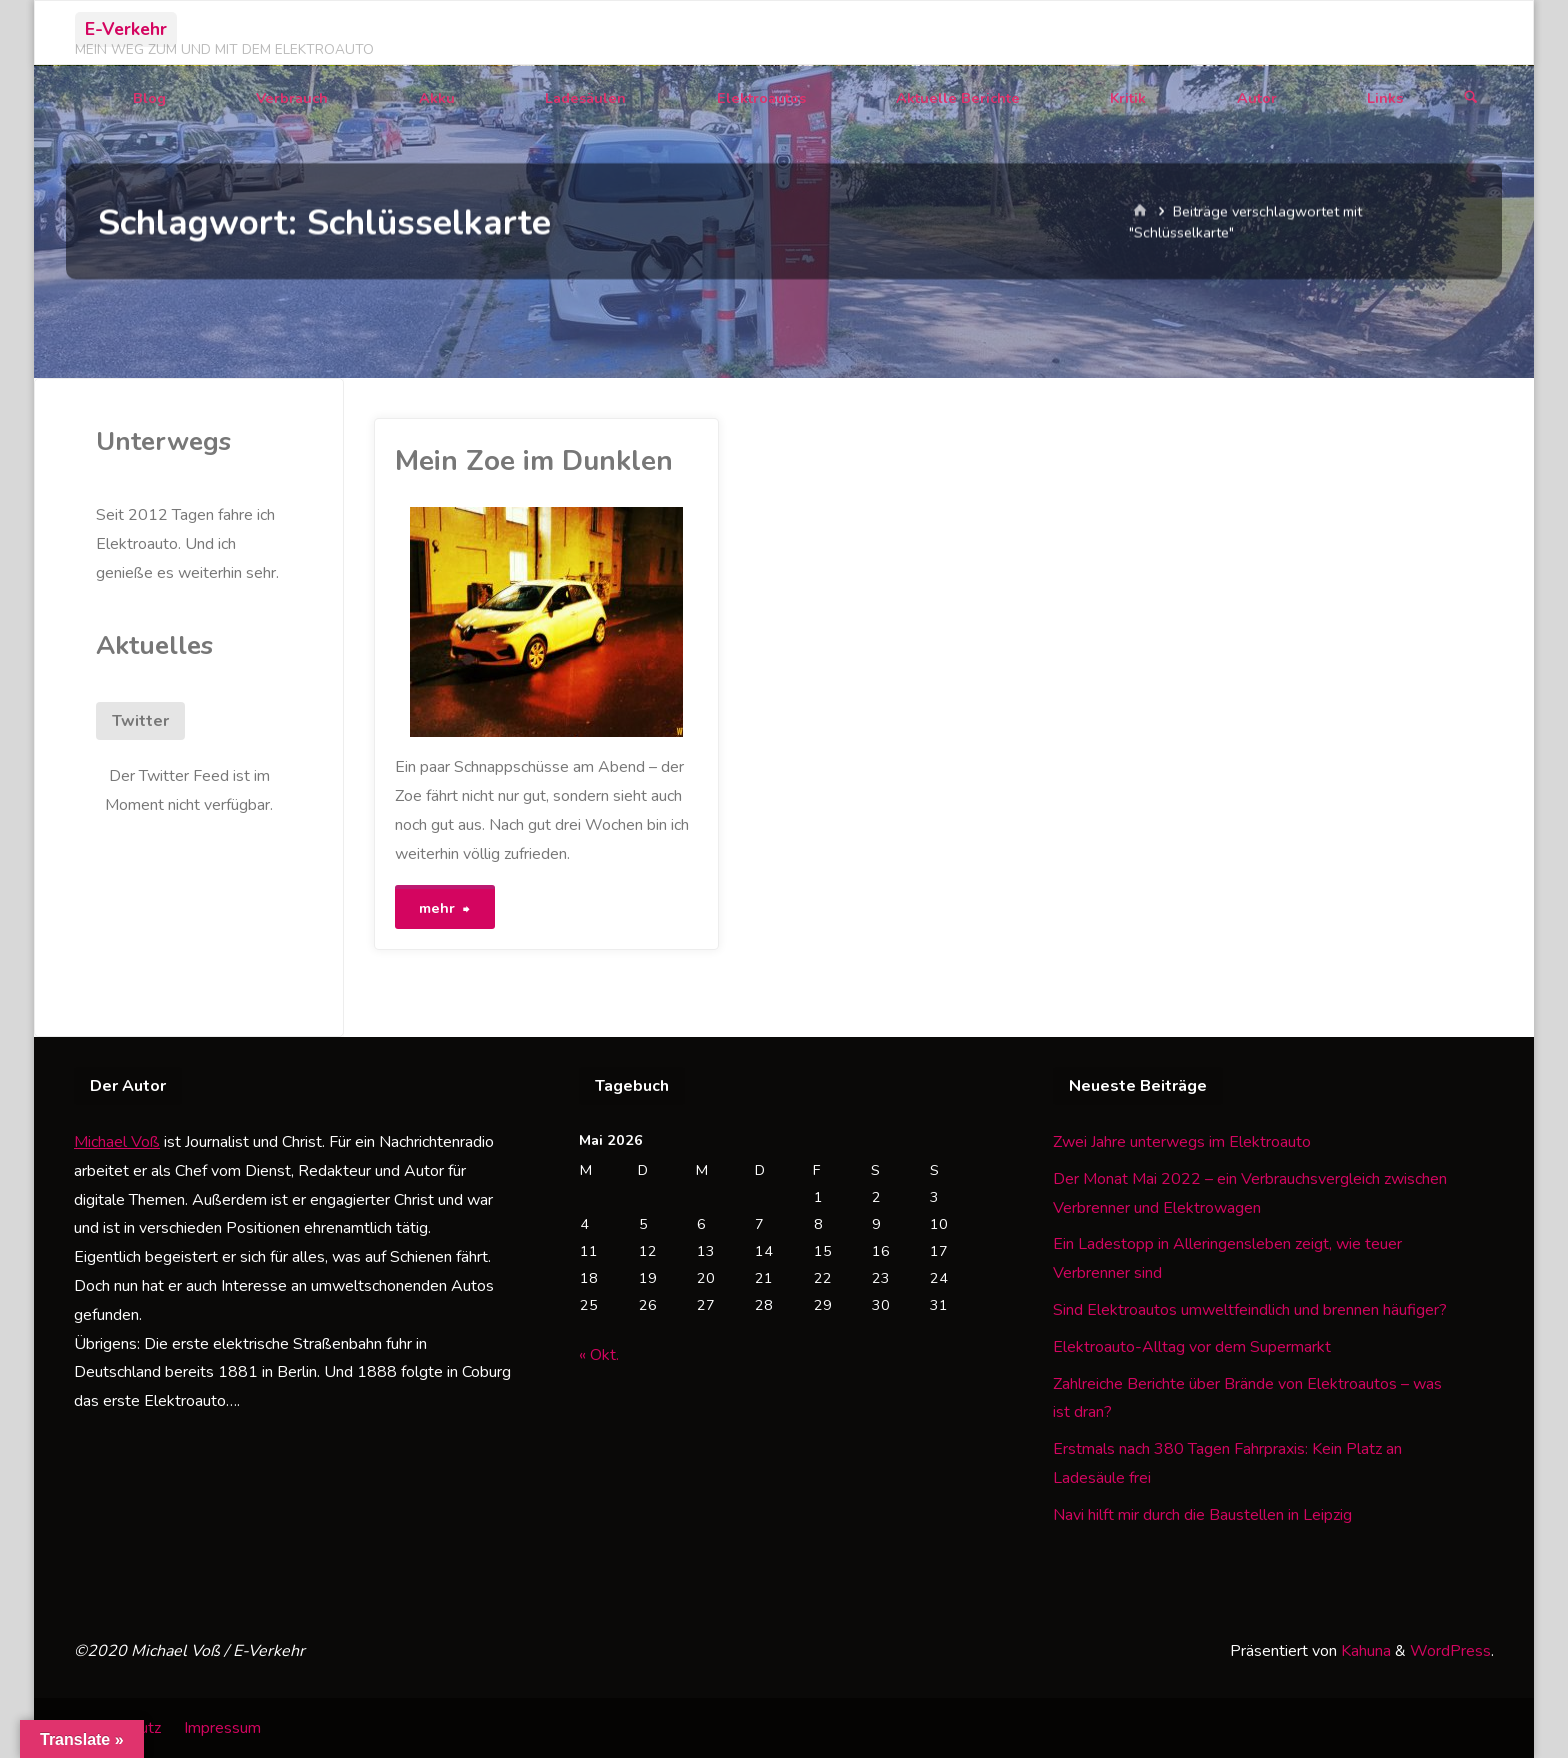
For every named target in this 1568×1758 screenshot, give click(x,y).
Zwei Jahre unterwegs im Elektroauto (1182, 1142)
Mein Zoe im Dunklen (534, 461)
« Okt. (599, 1355)
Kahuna (1364, 1651)
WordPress (1450, 1651)
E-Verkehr (126, 29)
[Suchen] (1471, 98)
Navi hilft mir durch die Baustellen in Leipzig (1202, 1515)
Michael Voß (117, 1142)
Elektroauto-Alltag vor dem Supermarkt (1192, 1347)
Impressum (222, 1728)
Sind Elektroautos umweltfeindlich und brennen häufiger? (1250, 1310)
